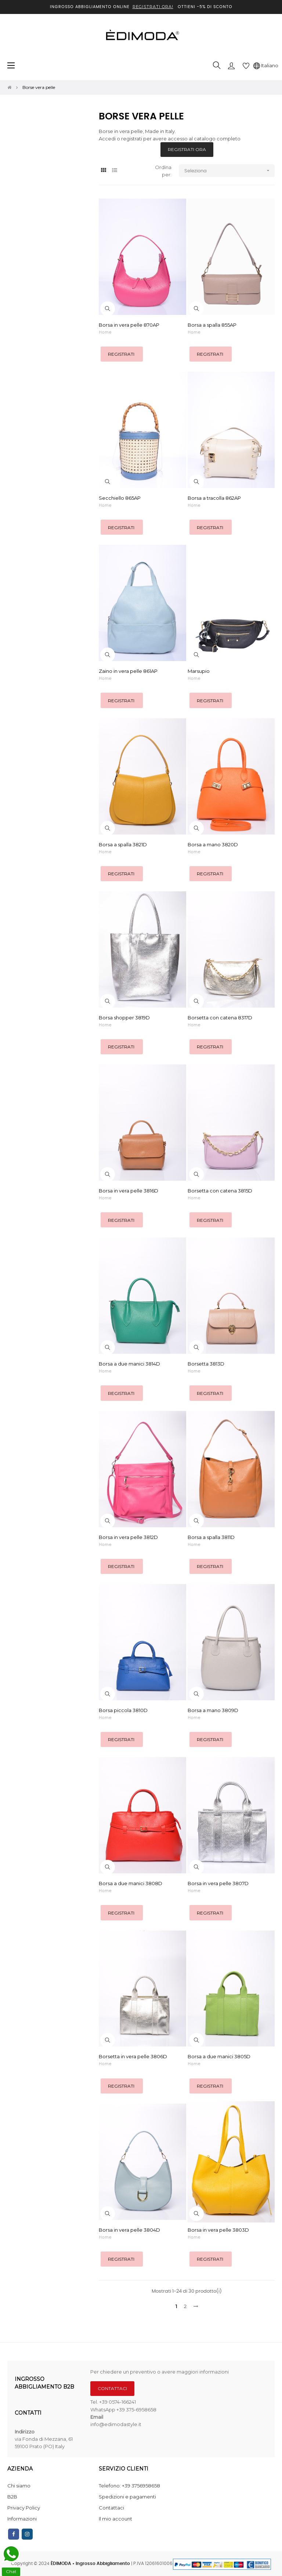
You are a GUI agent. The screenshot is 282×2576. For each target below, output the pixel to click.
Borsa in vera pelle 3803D (218, 2230)
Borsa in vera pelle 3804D (129, 2230)
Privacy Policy (23, 2508)
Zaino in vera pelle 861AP (128, 671)
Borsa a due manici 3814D (129, 1364)
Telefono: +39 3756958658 (129, 2486)
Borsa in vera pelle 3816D (128, 1191)
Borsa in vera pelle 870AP (129, 325)
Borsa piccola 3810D (123, 1710)
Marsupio (199, 671)
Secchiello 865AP (120, 498)
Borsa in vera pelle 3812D (128, 1537)
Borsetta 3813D (206, 1364)
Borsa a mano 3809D (213, 1710)
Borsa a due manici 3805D (219, 2056)
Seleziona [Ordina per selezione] (229, 170)
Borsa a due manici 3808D (130, 1883)
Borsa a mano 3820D (213, 844)
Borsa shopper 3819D (124, 1017)
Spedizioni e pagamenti (127, 2497)
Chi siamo (18, 2486)
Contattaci (111, 2508)
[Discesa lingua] (265, 65)
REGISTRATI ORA (187, 149)
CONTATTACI (112, 2388)
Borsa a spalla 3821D (123, 844)
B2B (12, 2497)
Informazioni (22, 2519)
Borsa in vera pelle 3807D (218, 1883)
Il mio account (115, 2519)
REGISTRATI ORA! (153, 6)
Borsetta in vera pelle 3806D (133, 2056)
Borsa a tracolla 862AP (214, 498)
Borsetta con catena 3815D (220, 1191)
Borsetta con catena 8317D (220, 1017)
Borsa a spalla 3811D (211, 1537)
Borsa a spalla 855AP (212, 325)
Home (105, 332)
